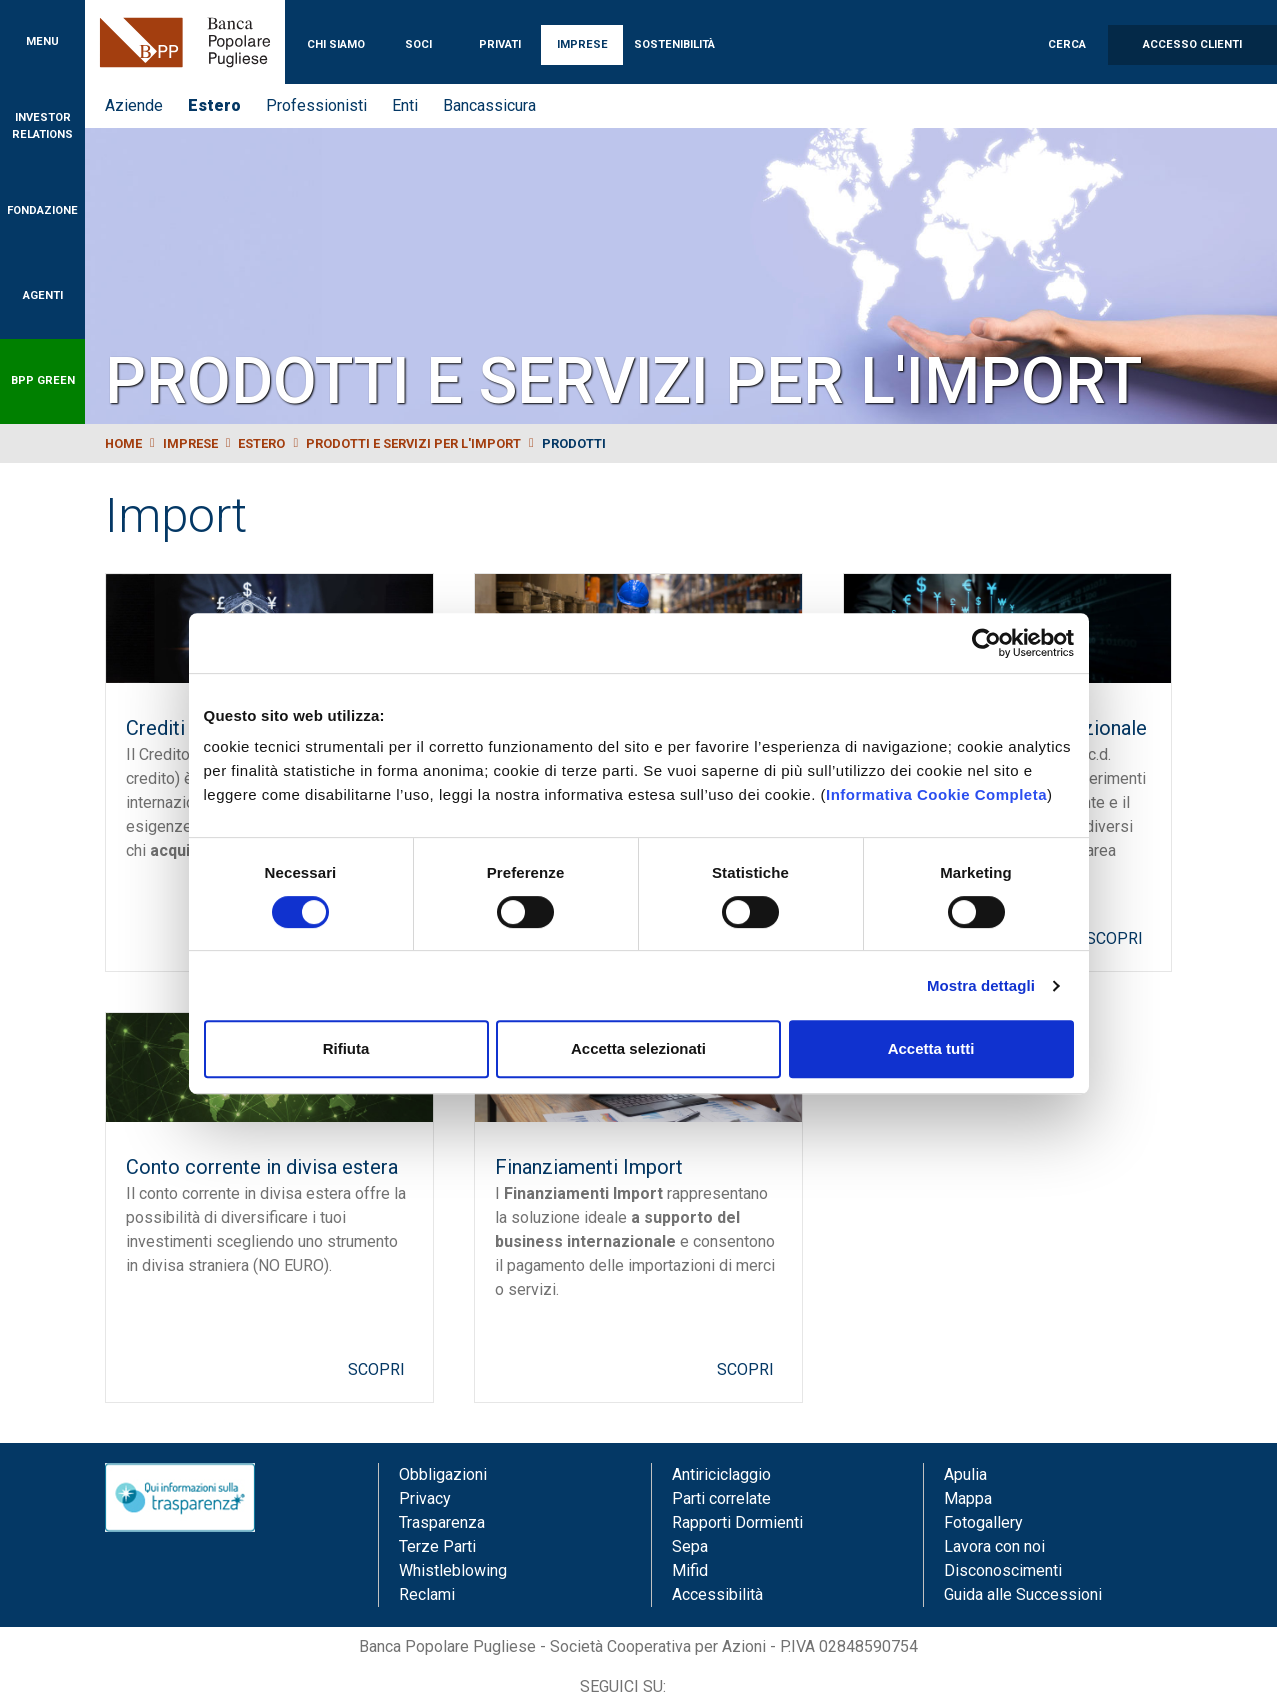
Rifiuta (346, 1048)
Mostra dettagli (981, 985)
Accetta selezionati (638, 1048)
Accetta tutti (931, 1048)
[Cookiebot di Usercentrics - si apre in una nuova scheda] (986, 643)
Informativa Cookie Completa (936, 794)
